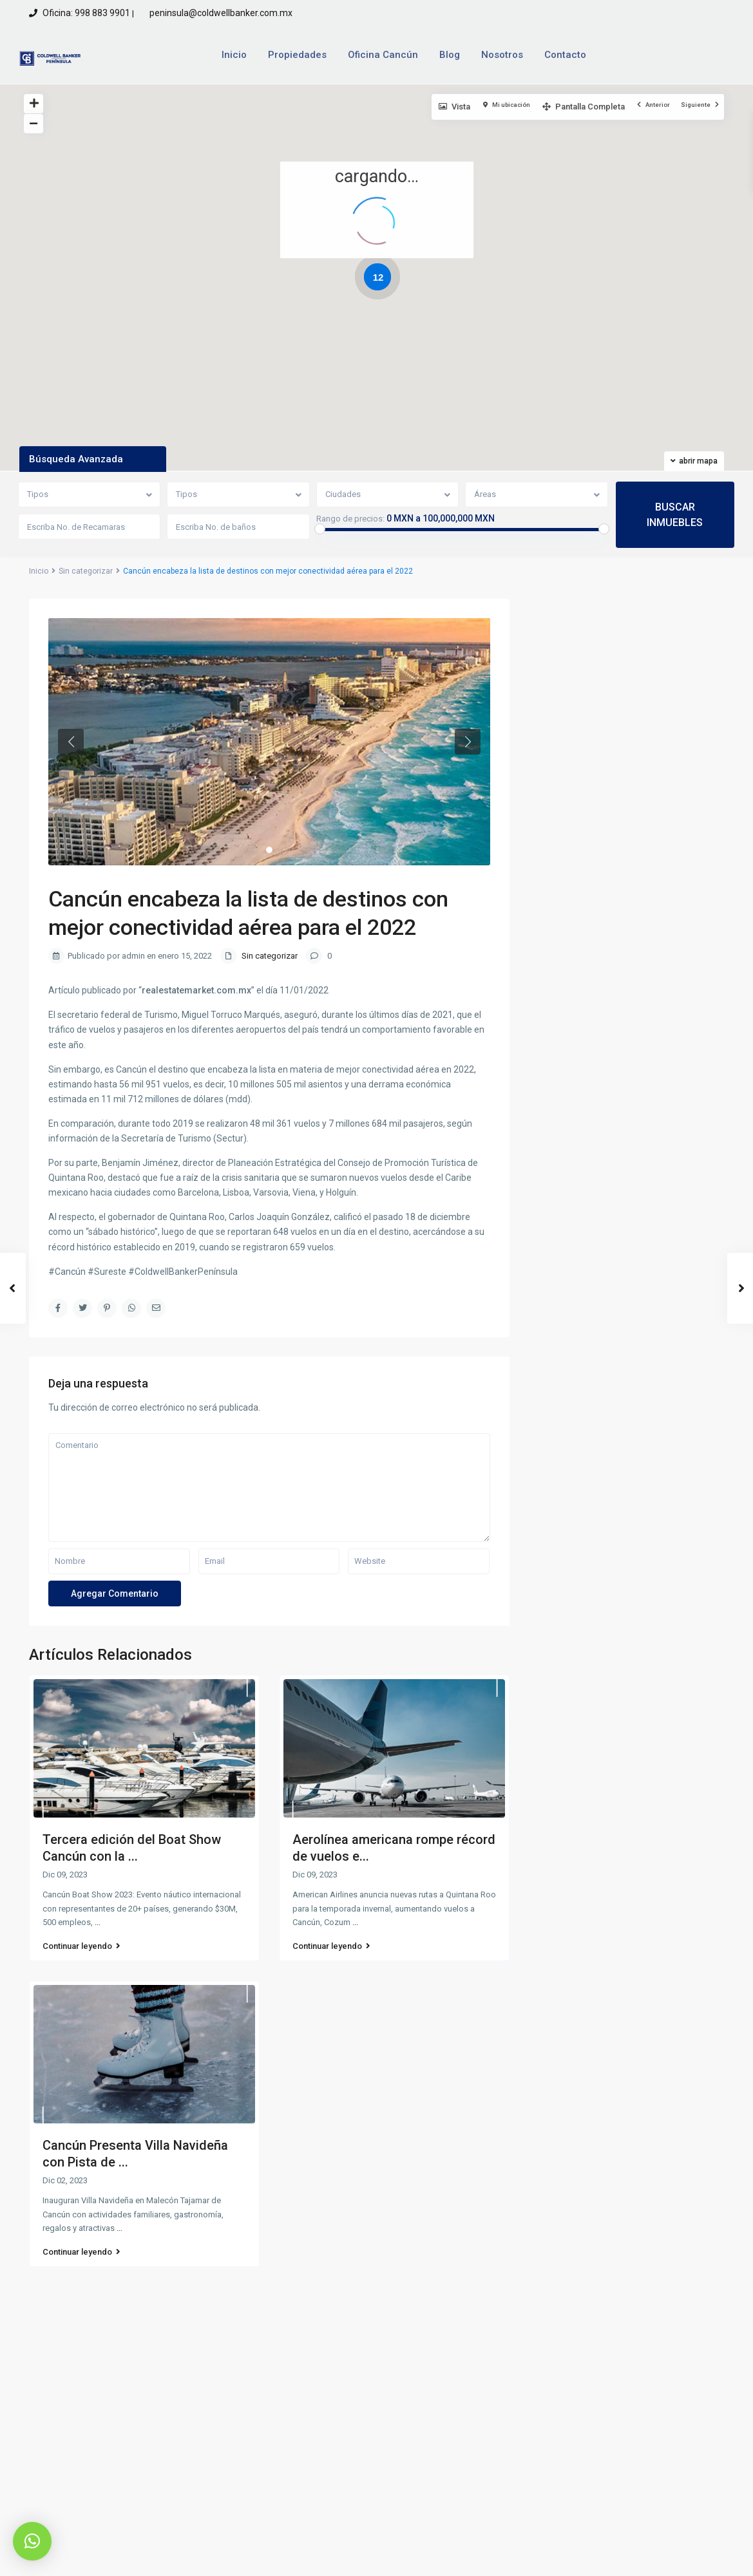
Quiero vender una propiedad (624, 2390)
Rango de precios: (350, 518)
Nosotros (502, 55)
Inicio (234, 55)
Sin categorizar (86, 571)
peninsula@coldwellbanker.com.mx (220, 13)
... (97, 1922)
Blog (449, 55)
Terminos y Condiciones (675, 2556)
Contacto (565, 55)
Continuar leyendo (81, 1946)
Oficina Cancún (383, 55)
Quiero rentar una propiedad (622, 2414)
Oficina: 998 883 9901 (86, 13)
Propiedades (297, 55)
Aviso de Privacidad (569, 2556)
